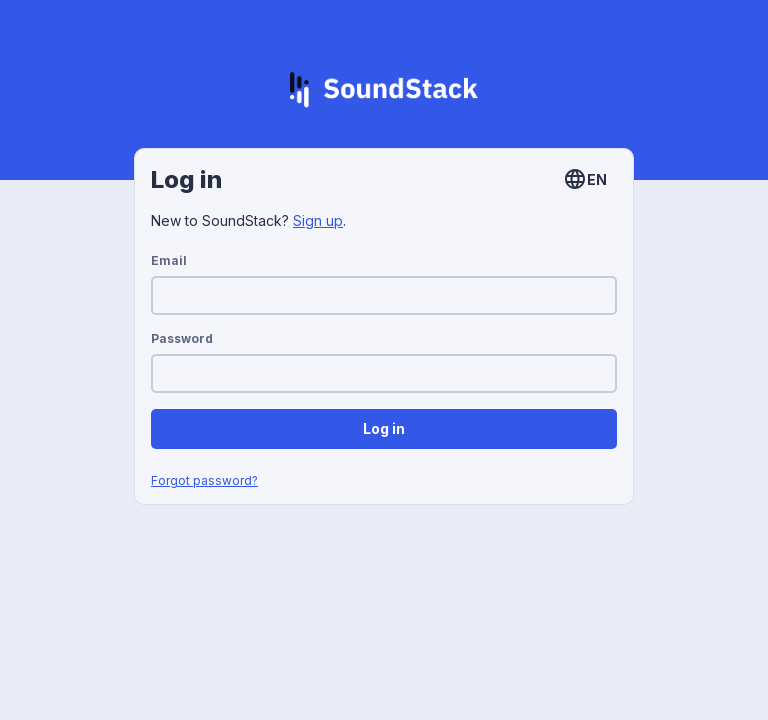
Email (169, 260)
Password (182, 338)
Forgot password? (204, 480)
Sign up (318, 220)
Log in (384, 428)
